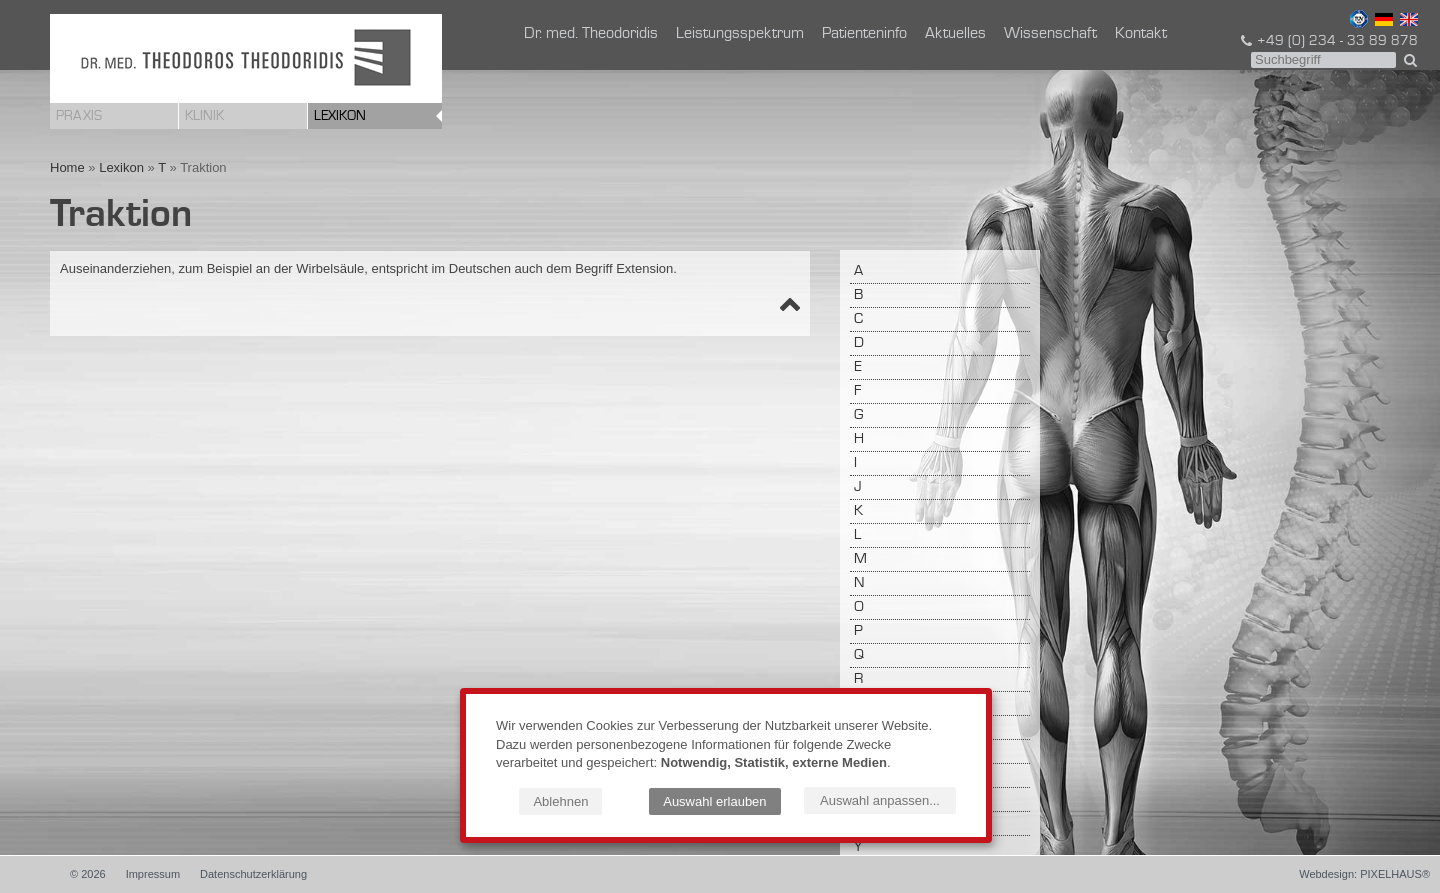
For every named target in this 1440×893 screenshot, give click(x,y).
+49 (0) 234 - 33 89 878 (1328, 41)
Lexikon (340, 116)
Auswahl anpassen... (880, 800)
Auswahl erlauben (714, 801)
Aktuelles (955, 34)
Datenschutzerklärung (253, 874)
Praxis (79, 116)
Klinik (204, 116)
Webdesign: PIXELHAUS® (1364, 874)
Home (67, 167)
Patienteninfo (864, 34)
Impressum (153, 874)
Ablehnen (560, 801)
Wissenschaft (1050, 34)
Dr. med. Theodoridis (591, 34)
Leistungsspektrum (740, 34)
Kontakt (1141, 34)
